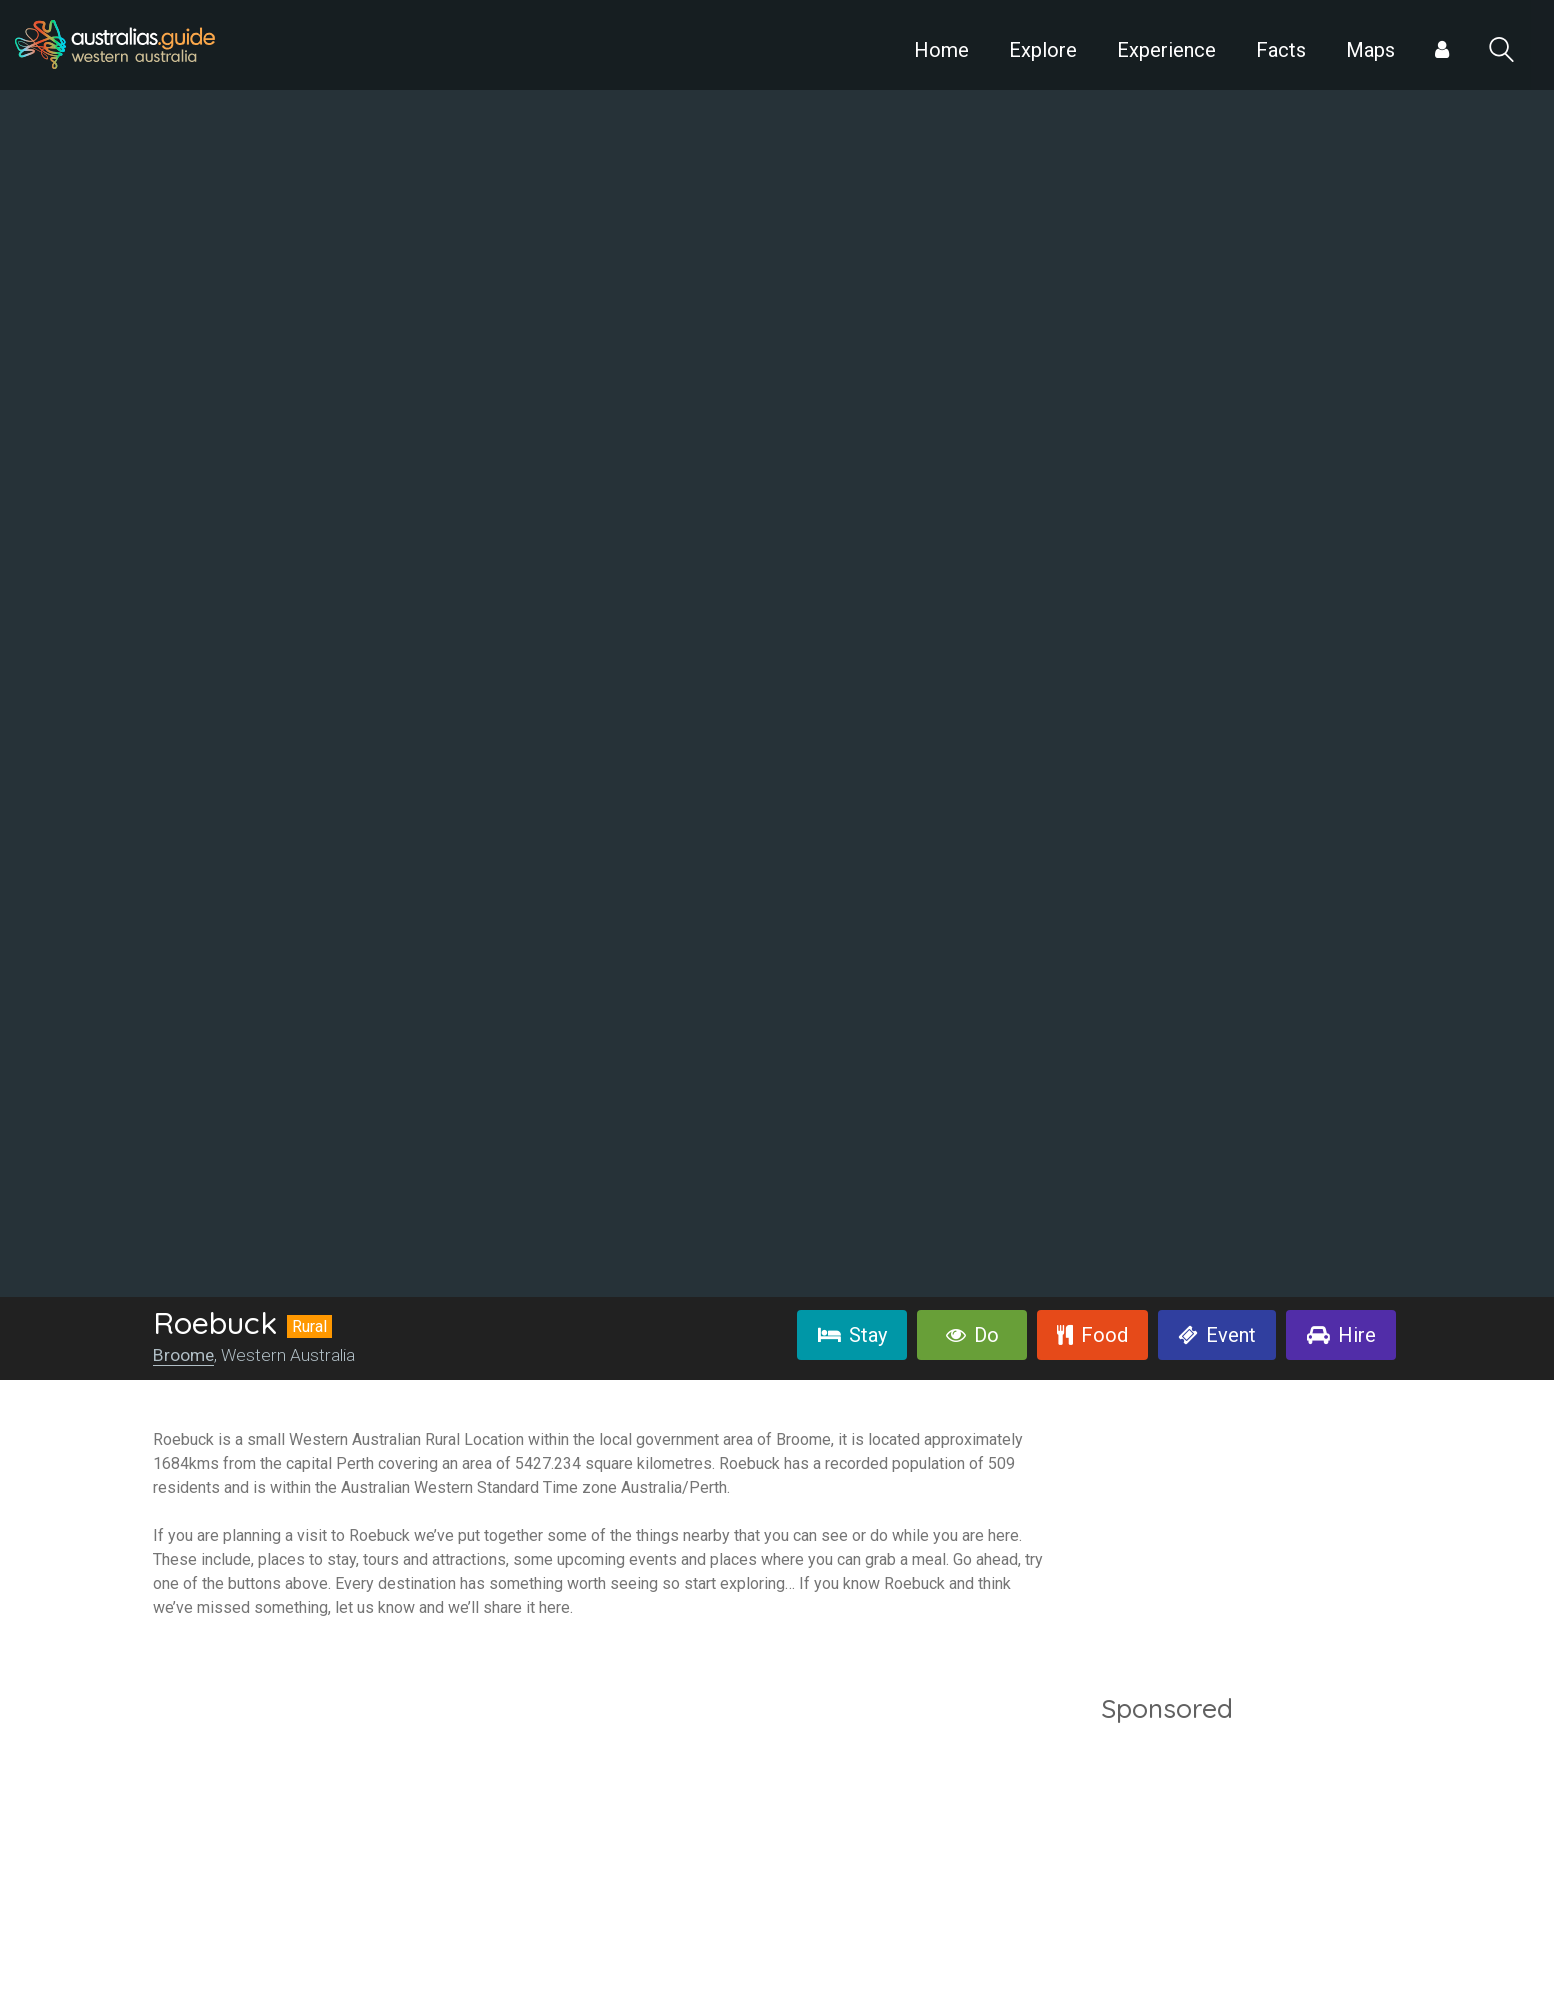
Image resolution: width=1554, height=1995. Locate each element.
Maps (1370, 50)
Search (1501, 49)
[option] (777, 648)
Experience (1166, 50)
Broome (183, 1355)
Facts (1281, 50)
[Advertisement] (1251, 1863)
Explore (1043, 50)
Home (941, 50)
